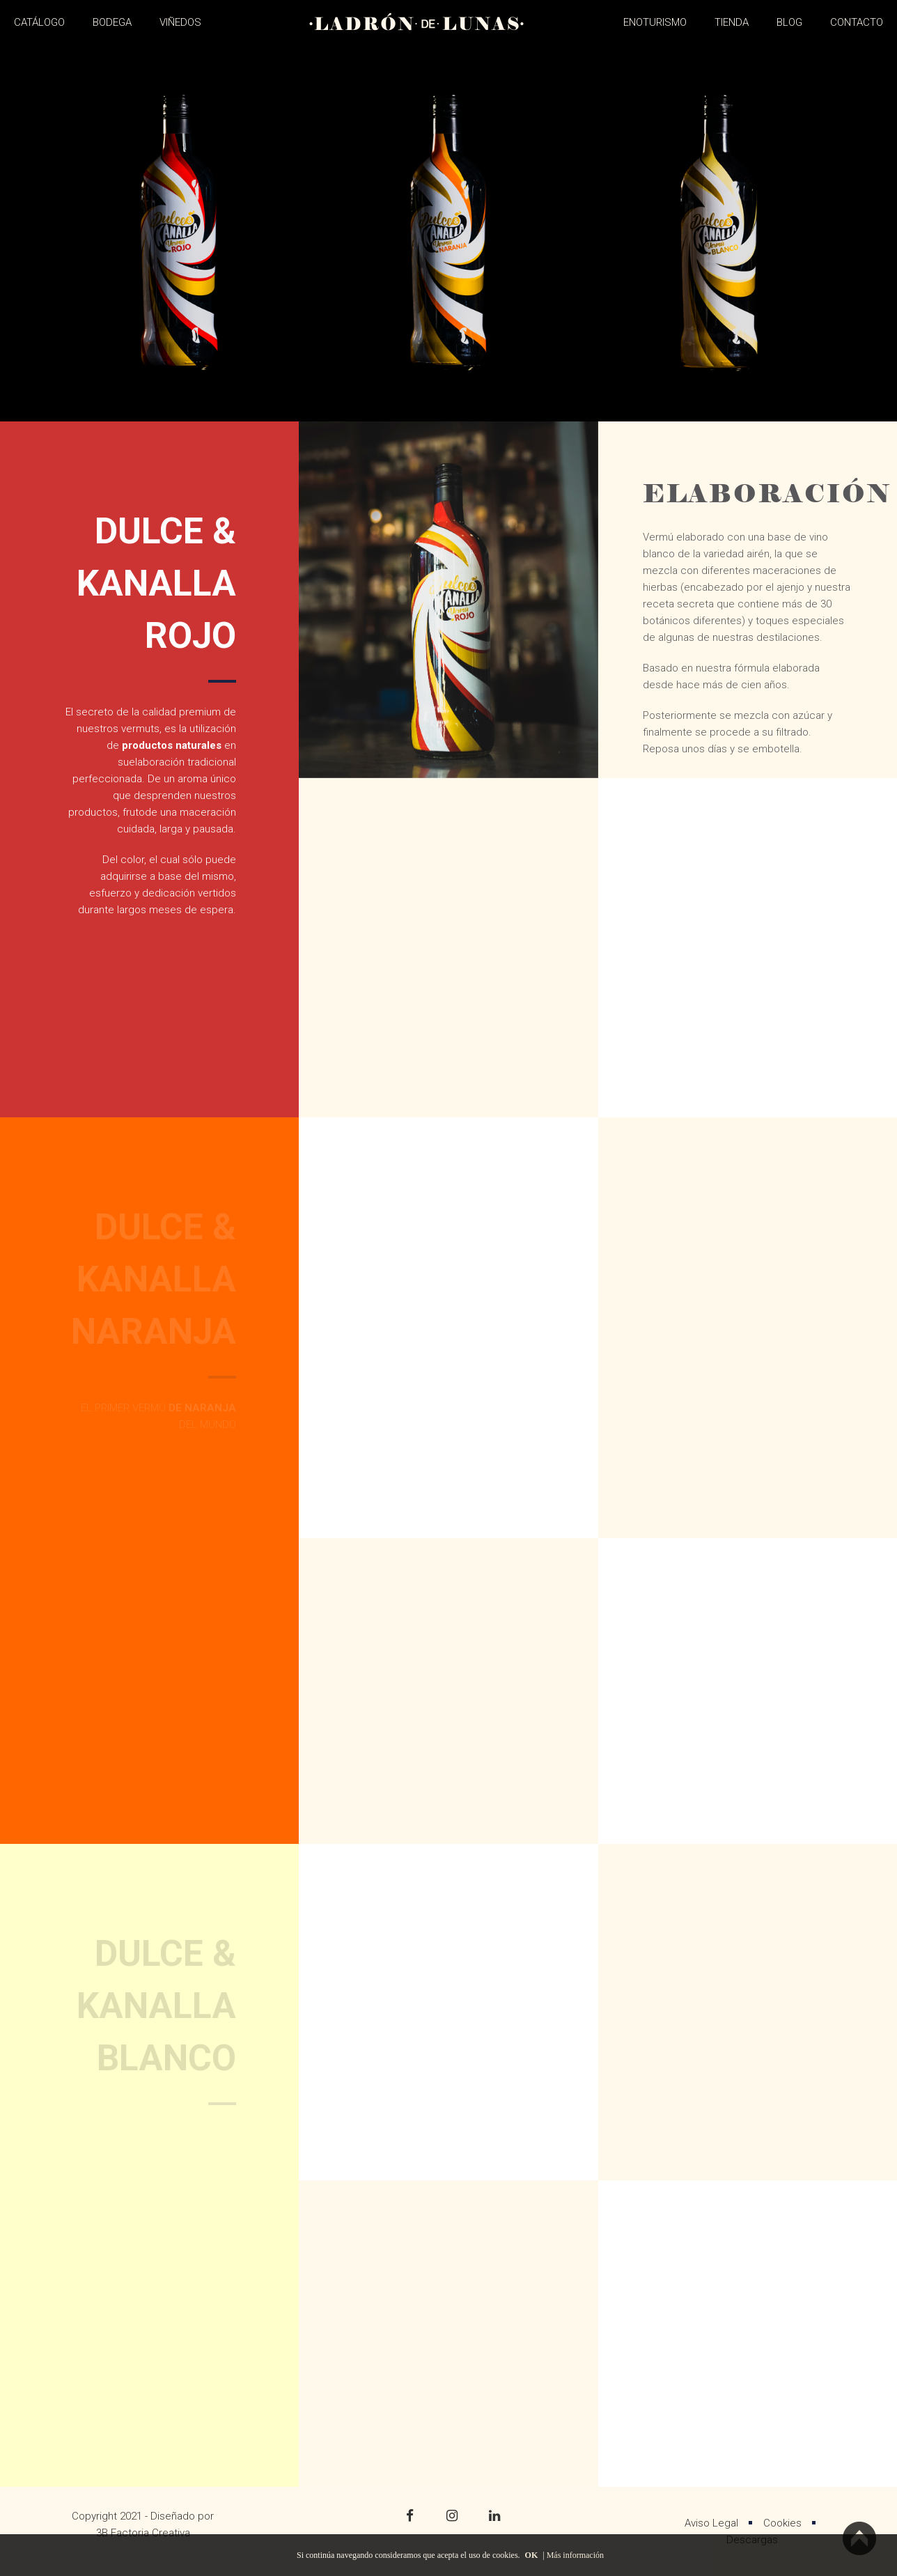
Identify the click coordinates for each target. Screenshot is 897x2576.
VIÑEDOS (180, 22)
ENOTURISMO (655, 22)
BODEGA (112, 22)
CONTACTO (856, 22)
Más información (575, 2555)
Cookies (782, 2523)
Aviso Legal (711, 2523)
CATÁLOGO (39, 22)
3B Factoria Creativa (143, 2533)
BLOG (789, 22)
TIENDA (732, 22)
